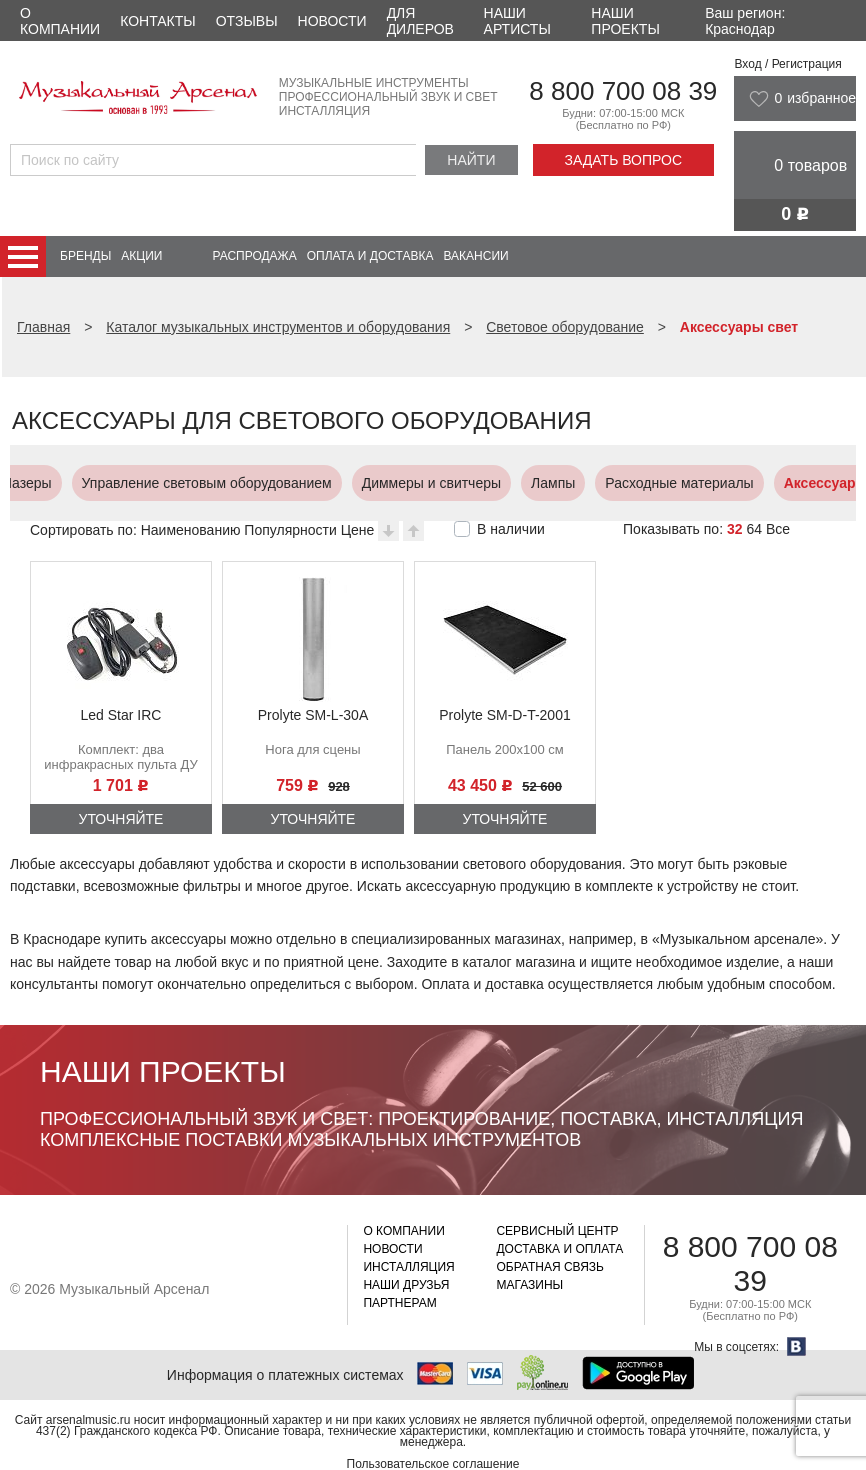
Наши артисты (517, 21)
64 (754, 529)
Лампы (419, 483)
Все (778, 529)
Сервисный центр (557, 1231)
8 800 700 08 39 (623, 91)
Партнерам (399, 1303)
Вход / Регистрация (787, 64)
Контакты (158, 21)
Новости (332, 21)
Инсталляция (408, 1267)
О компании (60, 21)
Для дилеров (420, 21)
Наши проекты (625, 21)
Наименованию (191, 530)
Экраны (823, 483)
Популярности (290, 530)
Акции (141, 256)
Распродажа (254, 256)
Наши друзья (406, 1285)
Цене (358, 530)
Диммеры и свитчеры (297, 483)
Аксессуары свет (709, 483)
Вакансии (476, 256)
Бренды (85, 256)
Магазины (529, 1285)
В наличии (511, 529)
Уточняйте (121, 819)
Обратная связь (550, 1267)
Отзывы (247, 21)
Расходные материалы (545, 483)
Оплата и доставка (370, 256)
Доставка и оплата (559, 1249)
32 (735, 529)
